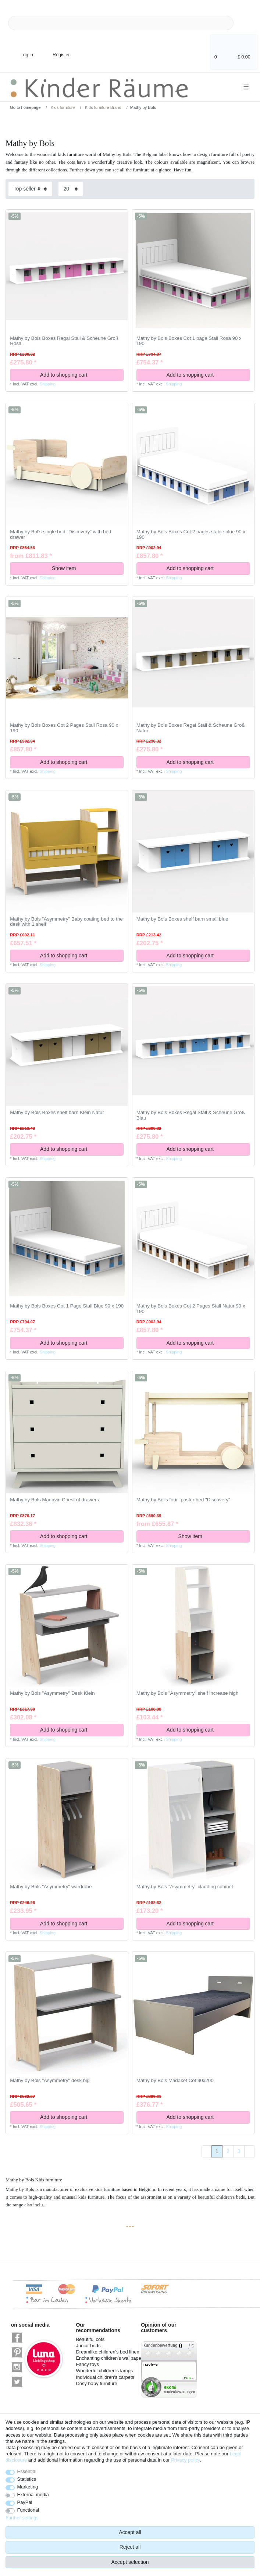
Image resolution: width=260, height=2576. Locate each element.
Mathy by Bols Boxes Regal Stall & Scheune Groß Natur (190, 728)
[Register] (56, 50)
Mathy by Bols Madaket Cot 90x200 (175, 2080)
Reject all (130, 2547)
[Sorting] (30, 189)
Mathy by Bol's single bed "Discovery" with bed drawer (60, 534)
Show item (85, 568)
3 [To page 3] (239, 2151)
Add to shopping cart (79, 375)
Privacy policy (185, 2460)
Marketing (27, 2487)
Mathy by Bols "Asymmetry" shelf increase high (187, 1693)
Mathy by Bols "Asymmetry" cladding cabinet (184, 1886)
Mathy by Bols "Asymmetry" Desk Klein (52, 1693)
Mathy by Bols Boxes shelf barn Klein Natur (57, 1112)
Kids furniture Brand (102, 107)
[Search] (245, 23)
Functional (28, 2510)
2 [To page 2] (228, 2151)
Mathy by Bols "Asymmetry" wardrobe (51, 1886)
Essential (27, 2471)
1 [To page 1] (217, 2151)
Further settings (22, 2517)
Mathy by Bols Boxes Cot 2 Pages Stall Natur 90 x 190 (190, 1308)
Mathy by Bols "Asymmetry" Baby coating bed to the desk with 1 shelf (66, 922)
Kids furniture (62, 107)
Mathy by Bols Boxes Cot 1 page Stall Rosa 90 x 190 (189, 341)
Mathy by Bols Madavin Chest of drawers (54, 1499)
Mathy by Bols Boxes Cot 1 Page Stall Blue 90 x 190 (67, 1306)
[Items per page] (70, 189)
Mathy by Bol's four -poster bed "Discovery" (183, 1499)
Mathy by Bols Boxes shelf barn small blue (182, 919)
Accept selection (130, 2562)
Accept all (130, 2532)
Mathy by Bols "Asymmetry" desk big (49, 2080)
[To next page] (249, 2151)
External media (33, 2494)
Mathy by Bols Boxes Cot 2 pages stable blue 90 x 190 (190, 534)
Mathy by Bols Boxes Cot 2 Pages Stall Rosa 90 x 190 (64, 728)
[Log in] (21, 50)
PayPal (24, 2502)
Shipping (47, 384)
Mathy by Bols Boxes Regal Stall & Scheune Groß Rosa (64, 341)
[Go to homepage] (22, 107)
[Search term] (121, 23)
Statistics (26, 2479)
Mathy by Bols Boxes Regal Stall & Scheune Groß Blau (190, 1115)
